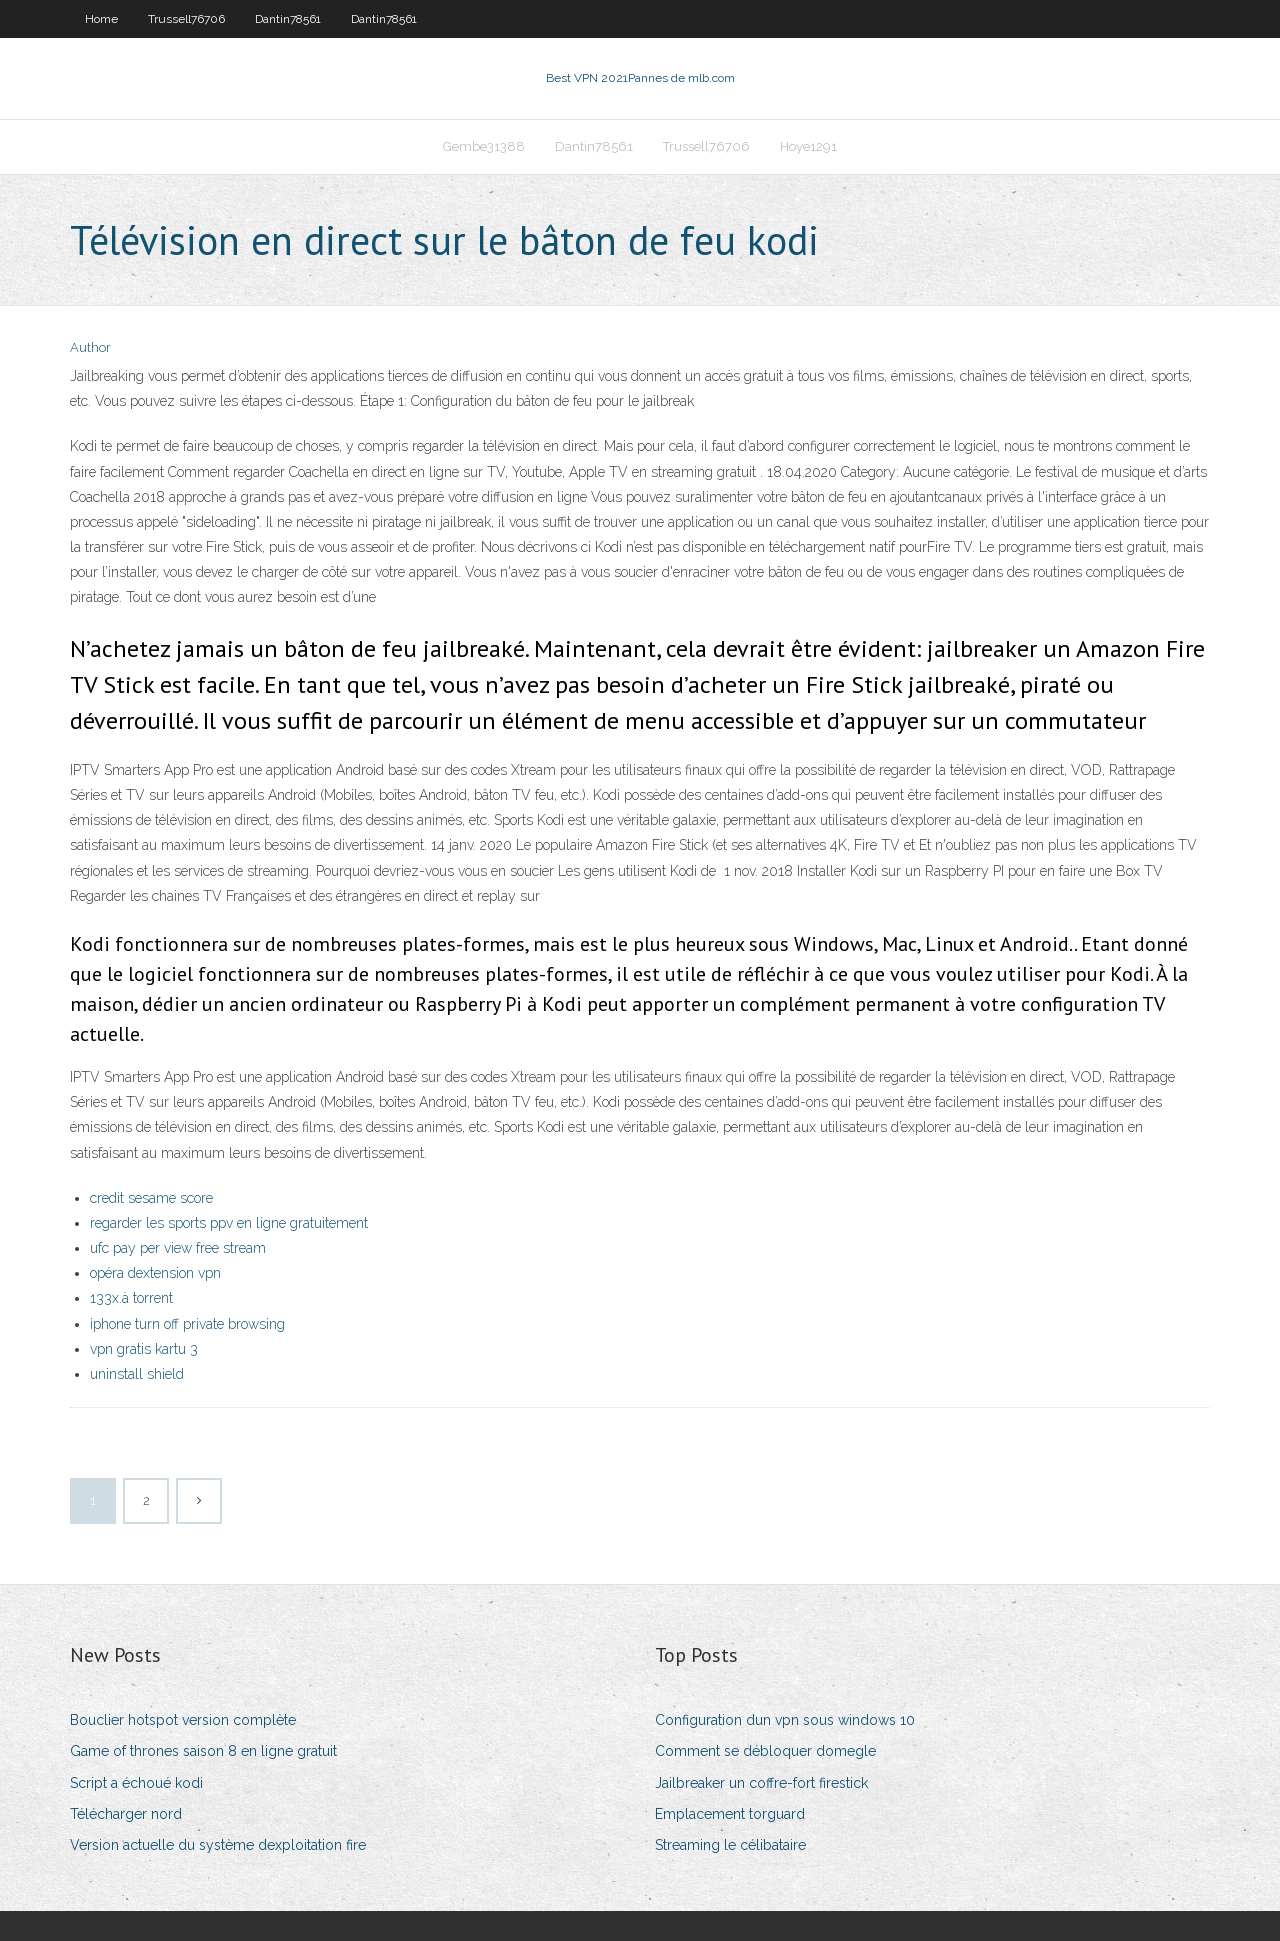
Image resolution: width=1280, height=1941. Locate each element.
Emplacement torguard (730, 1814)
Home (101, 19)
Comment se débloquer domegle (765, 1751)
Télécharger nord (126, 1814)
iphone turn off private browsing (187, 1324)
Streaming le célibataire (730, 1845)
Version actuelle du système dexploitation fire (218, 1845)
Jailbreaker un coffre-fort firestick (761, 1783)
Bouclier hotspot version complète (183, 1720)
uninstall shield (137, 1374)
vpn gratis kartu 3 (144, 1349)
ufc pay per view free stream (178, 1248)
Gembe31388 (484, 146)
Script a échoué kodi (136, 1783)
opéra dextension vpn (155, 1273)
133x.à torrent (131, 1298)
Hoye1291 (808, 146)
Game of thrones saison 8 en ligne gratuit (203, 1751)
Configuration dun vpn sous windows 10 (785, 1720)
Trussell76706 (186, 19)
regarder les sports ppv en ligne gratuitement (229, 1223)
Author (90, 347)
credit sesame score (151, 1198)
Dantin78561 (288, 19)
